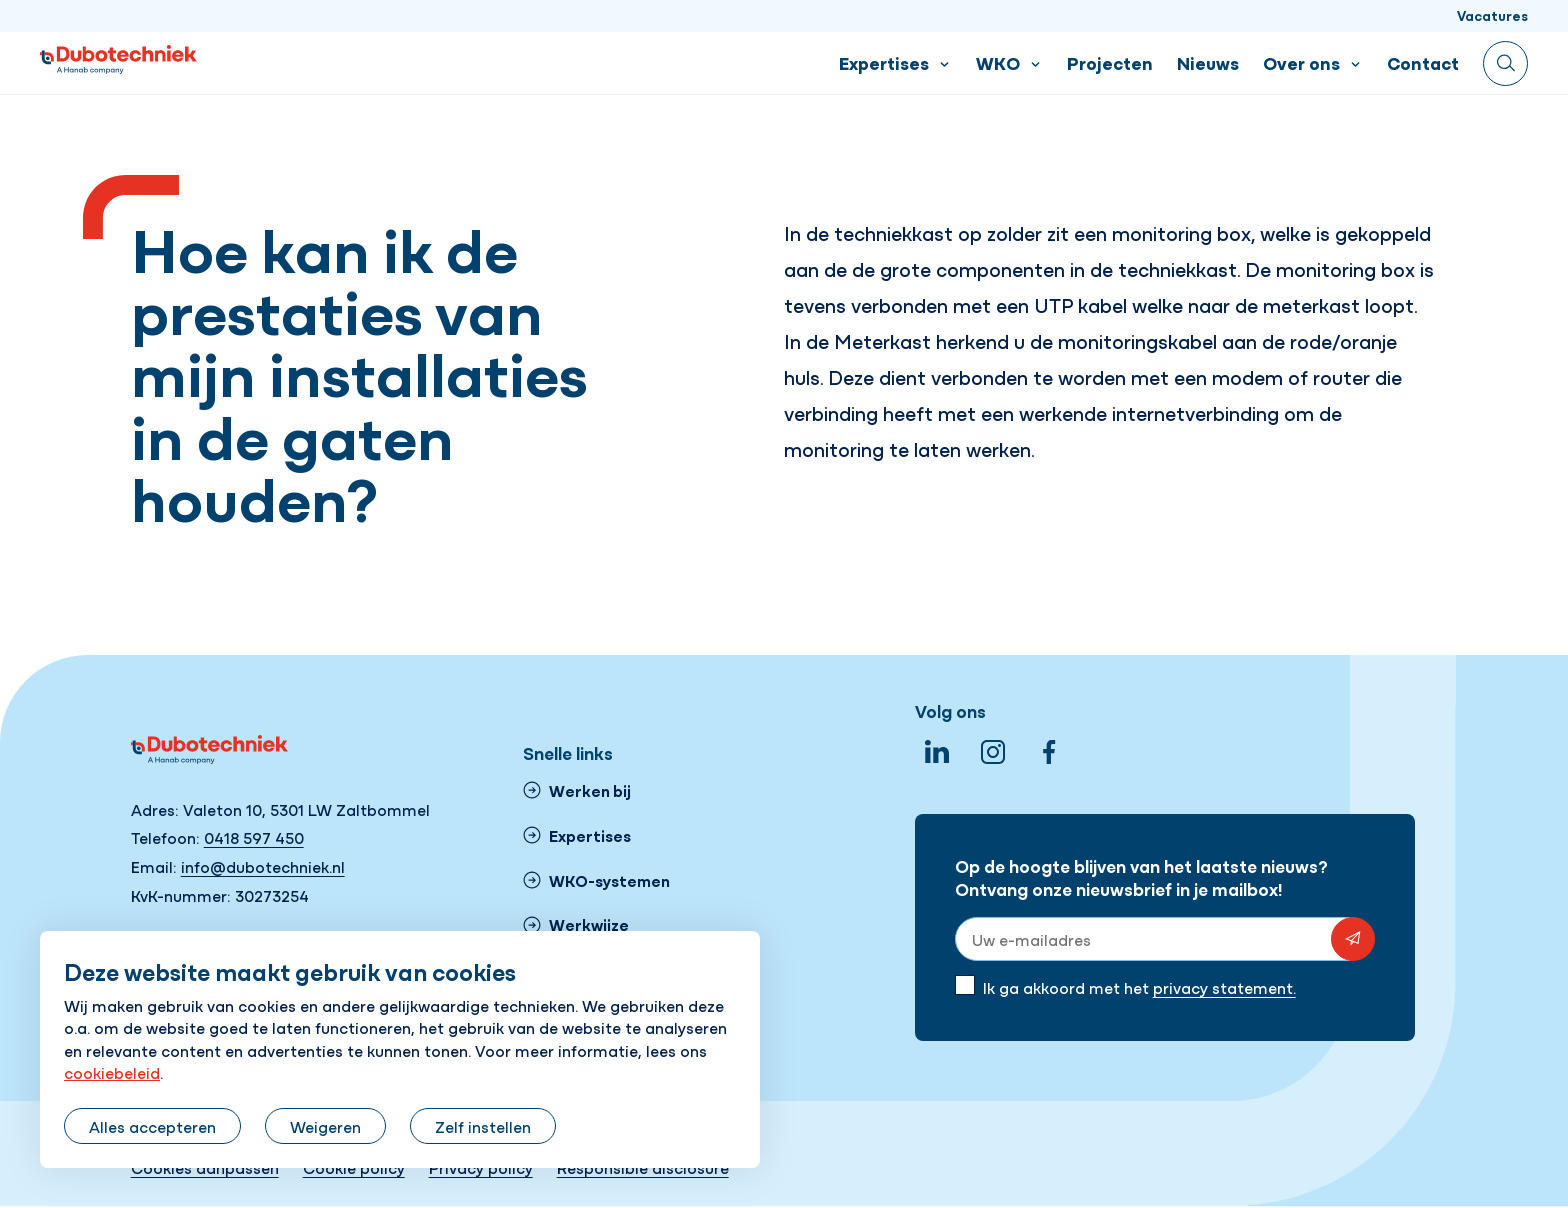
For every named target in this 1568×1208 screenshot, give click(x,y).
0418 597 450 (254, 837)
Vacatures (1492, 15)
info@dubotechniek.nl (263, 866)
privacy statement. (1224, 987)
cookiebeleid (112, 1072)
